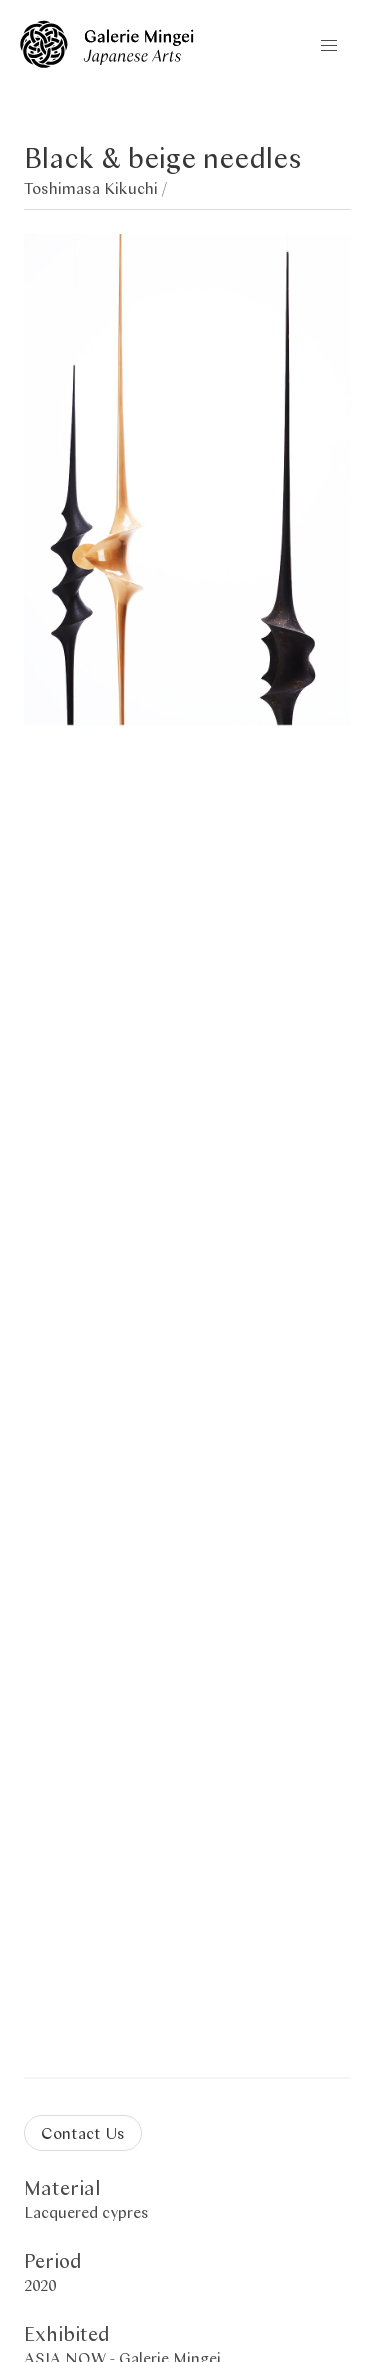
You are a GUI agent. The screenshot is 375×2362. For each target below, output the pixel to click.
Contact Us (83, 2132)
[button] (329, 46)
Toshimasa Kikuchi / (95, 187)
